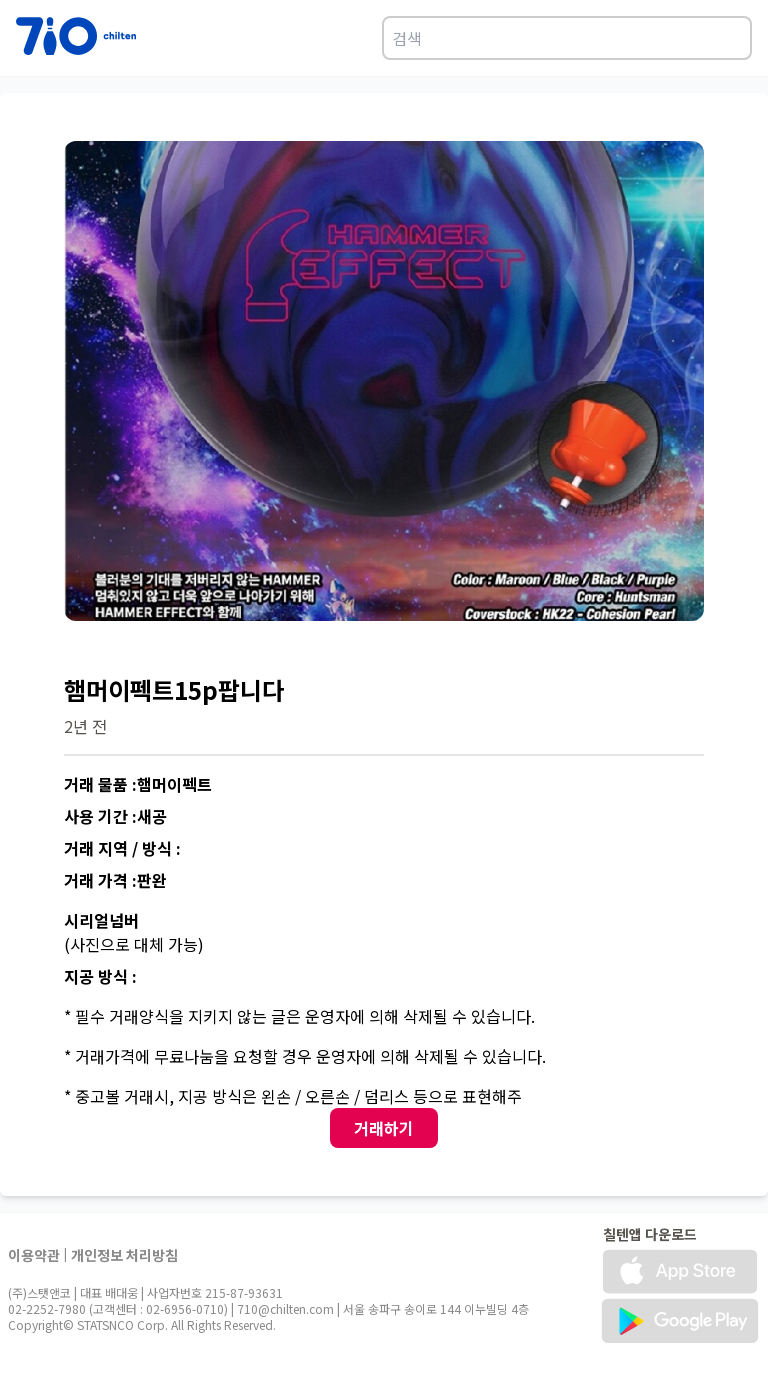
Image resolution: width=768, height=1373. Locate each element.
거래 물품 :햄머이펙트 (138, 784)
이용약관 (34, 1255)
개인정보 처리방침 (124, 1255)
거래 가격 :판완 (115, 880)
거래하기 (384, 1128)
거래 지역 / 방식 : (122, 848)
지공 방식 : (100, 976)
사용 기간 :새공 (115, 816)
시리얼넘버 (101, 920)
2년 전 (85, 726)
